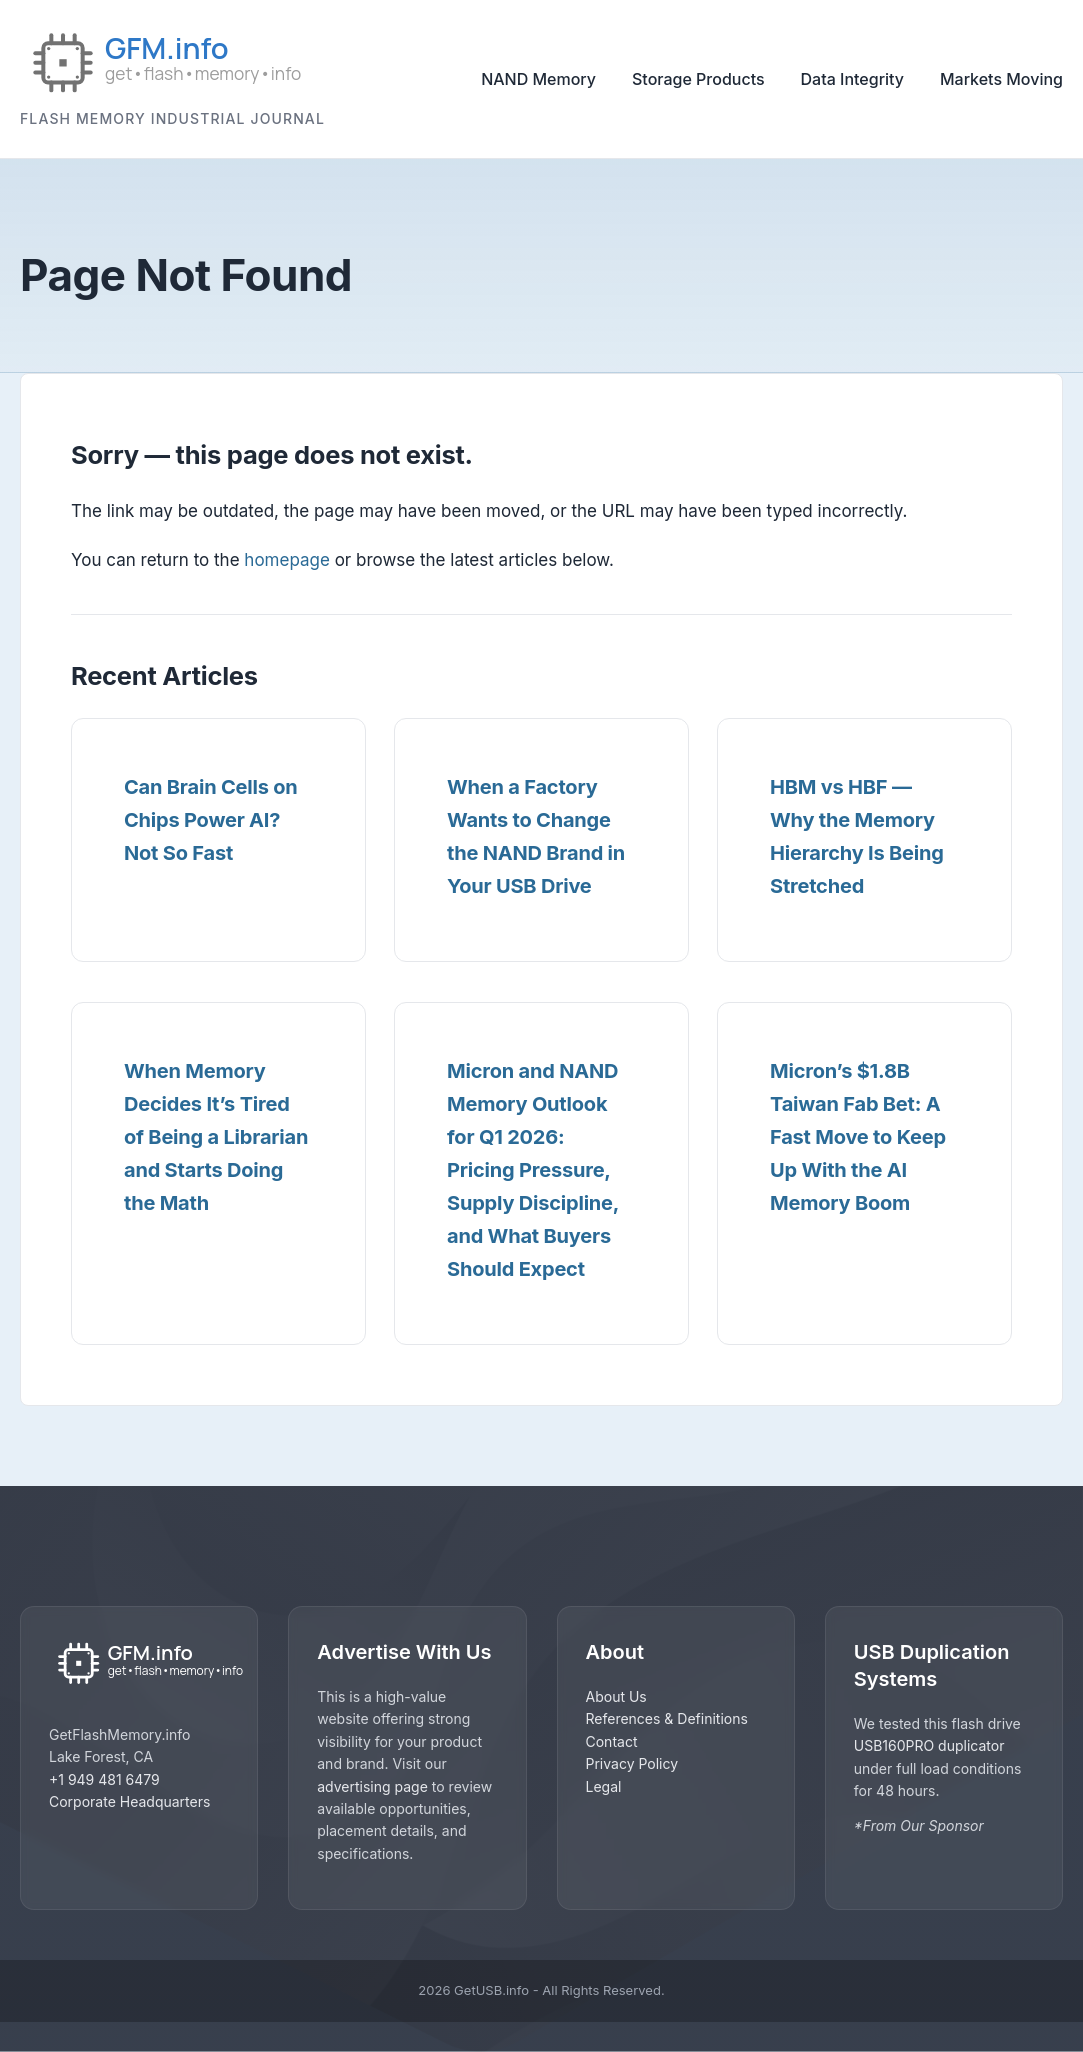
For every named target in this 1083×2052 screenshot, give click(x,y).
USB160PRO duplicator (929, 1745)
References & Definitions (667, 1718)
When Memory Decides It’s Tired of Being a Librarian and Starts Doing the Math (216, 1137)
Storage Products (698, 79)
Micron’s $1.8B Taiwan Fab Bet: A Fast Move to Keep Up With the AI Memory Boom (858, 1137)
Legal (604, 1786)
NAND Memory (538, 79)
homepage (287, 560)
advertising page (372, 1786)
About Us (616, 1696)
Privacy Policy (632, 1763)
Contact (612, 1741)
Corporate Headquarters (129, 1801)
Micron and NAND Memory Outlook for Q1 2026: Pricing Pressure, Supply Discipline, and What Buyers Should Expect (533, 1170)
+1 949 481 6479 (104, 1779)
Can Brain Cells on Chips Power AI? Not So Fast (211, 820)
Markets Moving (1001, 79)
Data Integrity (852, 79)
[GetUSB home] (139, 1664)
